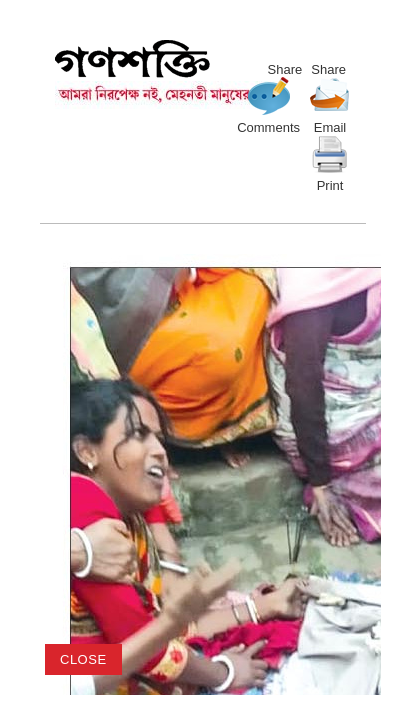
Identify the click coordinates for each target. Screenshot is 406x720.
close (83, 659)
